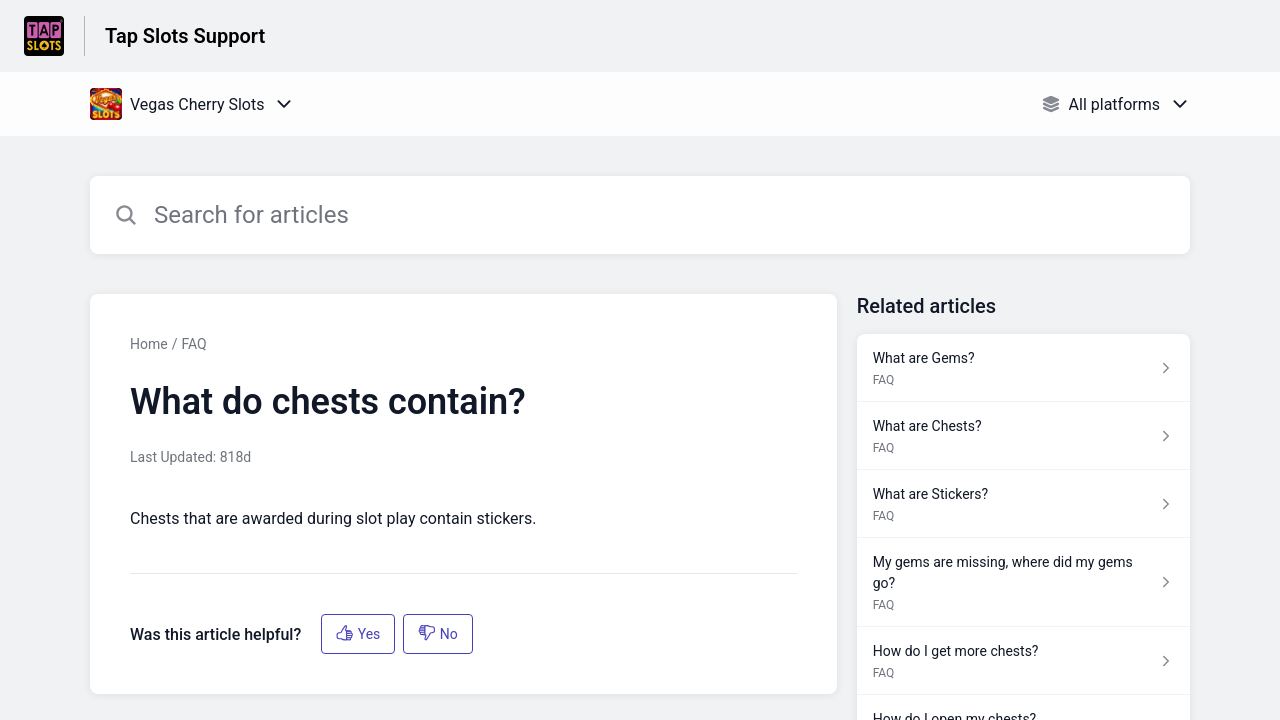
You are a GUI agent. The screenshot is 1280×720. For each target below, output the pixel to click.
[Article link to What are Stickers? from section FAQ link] (1023, 504)
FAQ (193, 344)
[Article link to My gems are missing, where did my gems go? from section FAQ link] (1023, 582)
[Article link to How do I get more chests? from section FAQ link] (1023, 661)
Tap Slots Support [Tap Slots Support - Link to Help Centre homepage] (185, 36)
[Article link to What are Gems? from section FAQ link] (1023, 368)
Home (149, 344)
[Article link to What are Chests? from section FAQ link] (1023, 436)
